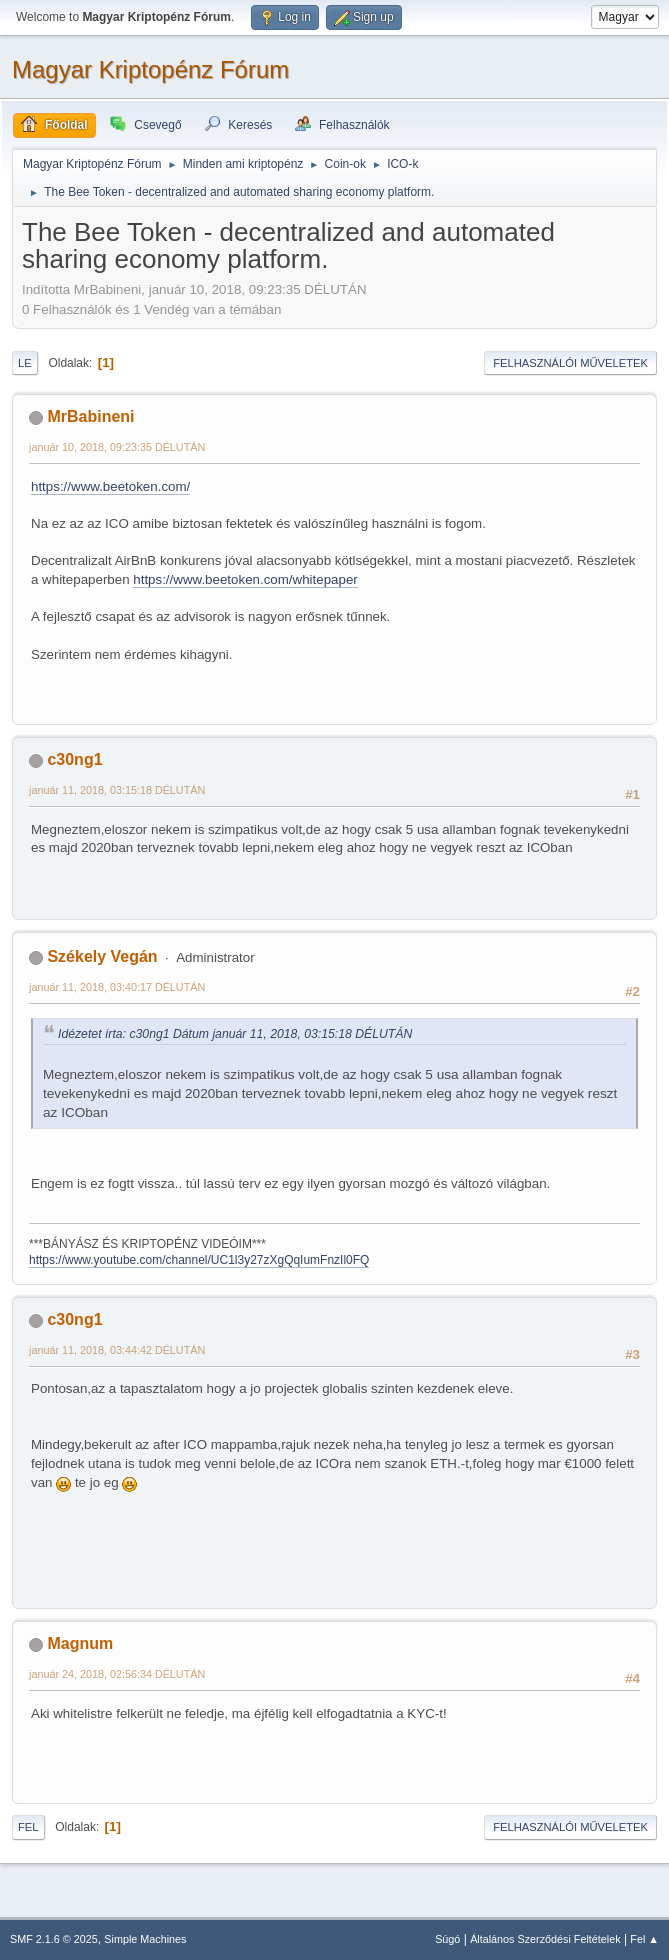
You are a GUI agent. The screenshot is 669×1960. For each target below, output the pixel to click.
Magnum (80, 1643)
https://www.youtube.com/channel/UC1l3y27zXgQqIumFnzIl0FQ (199, 1260)
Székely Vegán (102, 956)
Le (25, 363)
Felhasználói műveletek (570, 363)
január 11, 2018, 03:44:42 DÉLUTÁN (117, 1350)
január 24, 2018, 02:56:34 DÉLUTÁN (117, 1674)
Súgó (447, 1939)
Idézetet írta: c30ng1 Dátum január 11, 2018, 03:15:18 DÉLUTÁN (235, 1034)
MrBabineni (90, 416)
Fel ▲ (644, 1939)
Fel (28, 1827)
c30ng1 (74, 759)
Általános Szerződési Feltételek (545, 1939)
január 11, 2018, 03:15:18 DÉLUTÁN (117, 790)
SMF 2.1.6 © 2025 (54, 1939)
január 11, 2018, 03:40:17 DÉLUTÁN (117, 987)
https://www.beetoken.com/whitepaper (245, 579)
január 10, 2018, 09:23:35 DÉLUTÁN (117, 447)
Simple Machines (145, 1939)
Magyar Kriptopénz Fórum (150, 69)
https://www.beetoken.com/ (110, 486)
